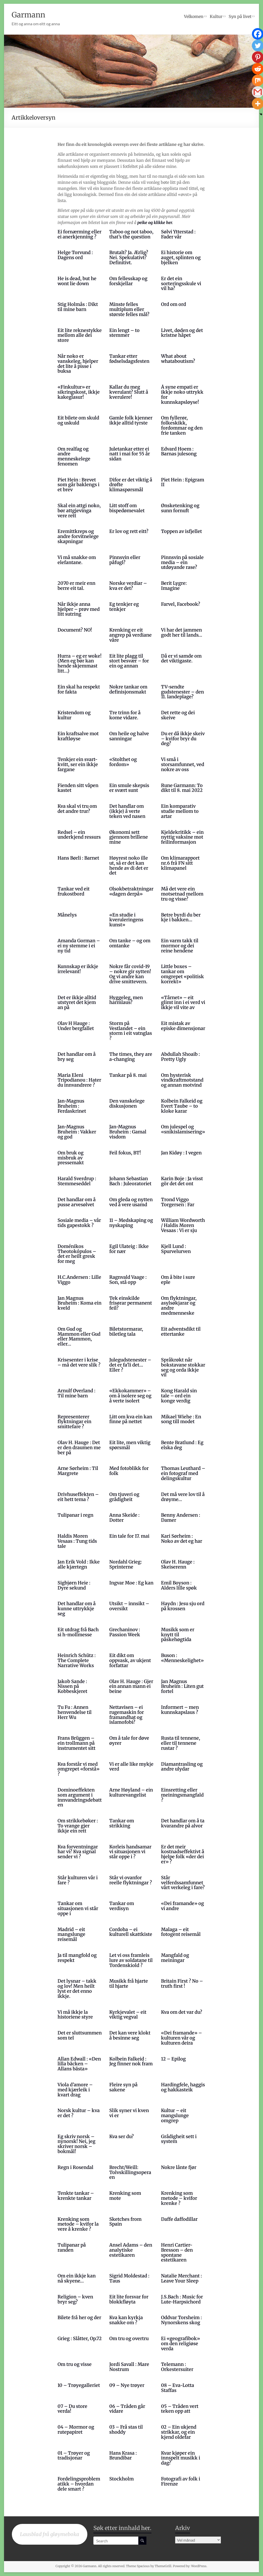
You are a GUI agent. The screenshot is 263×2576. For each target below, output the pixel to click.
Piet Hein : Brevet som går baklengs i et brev (78, 485)
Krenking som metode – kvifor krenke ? (179, 2198)
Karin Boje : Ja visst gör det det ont (182, 1181)
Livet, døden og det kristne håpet (182, 332)
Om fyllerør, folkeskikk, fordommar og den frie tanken (182, 425)
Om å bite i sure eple (178, 1279)
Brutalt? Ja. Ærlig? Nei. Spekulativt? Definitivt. (128, 257)
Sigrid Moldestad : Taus (129, 2278)
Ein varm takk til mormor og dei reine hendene (179, 946)
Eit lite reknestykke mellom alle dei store (80, 335)
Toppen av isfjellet (181, 531)
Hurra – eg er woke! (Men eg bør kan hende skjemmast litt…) (79, 663)
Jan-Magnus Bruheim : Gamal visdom (127, 1132)
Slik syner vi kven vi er (129, 2113)
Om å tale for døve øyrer (129, 1740)
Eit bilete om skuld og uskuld (78, 420)
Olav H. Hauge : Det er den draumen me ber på (79, 1447)
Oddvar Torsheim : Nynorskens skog (181, 2320)
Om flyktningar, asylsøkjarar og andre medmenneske (179, 1305)
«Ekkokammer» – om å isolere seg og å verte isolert (130, 1396)
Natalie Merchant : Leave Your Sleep (181, 2278)
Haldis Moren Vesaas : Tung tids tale (77, 1541)
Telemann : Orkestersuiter (177, 2366)
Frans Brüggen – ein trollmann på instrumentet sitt (76, 1743)
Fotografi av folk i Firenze (180, 2481)
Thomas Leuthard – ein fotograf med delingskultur (183, 1473)
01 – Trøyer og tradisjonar (74, 2455)
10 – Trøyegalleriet (79, 2385)
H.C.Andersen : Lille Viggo (79, 1279)
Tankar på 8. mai (128, 1075)
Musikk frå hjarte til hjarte (128, 1983)
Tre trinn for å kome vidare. (125, 715)
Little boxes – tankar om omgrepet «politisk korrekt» (182, 974)
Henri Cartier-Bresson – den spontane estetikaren (177, 2252)
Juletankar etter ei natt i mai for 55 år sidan (129, 454)
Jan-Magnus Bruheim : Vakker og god (77, 1132)
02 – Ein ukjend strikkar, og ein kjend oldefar (178, 2432)
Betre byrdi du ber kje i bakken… (181, 917)
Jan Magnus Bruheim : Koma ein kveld (79, 1303)
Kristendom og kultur (74, 715)
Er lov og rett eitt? (128, 531)
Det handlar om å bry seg (77, 1056)
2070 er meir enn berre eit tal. (76, 585)
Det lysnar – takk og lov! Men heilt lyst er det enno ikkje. (77, 1988)
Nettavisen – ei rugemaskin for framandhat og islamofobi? (126, 1714)
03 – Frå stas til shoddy (126, 2429)
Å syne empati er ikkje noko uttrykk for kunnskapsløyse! (182, 394)
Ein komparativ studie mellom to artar (180, 811)
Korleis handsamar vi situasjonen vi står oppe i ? (130, 1852)
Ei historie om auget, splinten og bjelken (181, 257)
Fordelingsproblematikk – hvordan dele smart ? (79, 2484)
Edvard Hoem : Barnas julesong (179, 451)
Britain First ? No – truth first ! (182, 1983)
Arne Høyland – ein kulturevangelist (131, 1792)
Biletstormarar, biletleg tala (126, 1331)
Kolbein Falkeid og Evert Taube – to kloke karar (181, 1106)
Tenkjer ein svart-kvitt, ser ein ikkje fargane (78, 764)
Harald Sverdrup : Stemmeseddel (77, 1181)
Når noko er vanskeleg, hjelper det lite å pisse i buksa (78, 363)
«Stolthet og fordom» (123, 761)
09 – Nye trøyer (126, 2385)
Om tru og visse (75, 2364)
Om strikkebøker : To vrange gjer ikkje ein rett (78, 1826)
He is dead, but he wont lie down (77, 281)
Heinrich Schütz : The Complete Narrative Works (77, 1660)
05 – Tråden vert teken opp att (179, 2408)
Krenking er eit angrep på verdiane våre (130, 635)
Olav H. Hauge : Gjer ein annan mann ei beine (131, 1686)
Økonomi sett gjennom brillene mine (128, 837)
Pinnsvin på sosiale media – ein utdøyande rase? (182, 562)
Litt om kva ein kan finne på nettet (130, 1419)
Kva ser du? (121, 2136)
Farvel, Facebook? (180, 604)
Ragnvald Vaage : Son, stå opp (128, 1279)
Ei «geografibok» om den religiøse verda (180, 2343)
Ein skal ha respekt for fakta (79, 689)
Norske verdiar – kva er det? (128, 585)
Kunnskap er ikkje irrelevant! (78, 969)
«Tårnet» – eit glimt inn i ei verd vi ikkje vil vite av (183, 1003)
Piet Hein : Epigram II (182, 482)
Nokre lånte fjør (178, 2167)
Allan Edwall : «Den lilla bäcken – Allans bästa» (79, 2064)
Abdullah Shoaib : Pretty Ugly (180, 1056)
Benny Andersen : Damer (180, 1517)
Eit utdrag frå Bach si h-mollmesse (78, 1632)
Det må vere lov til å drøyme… (183, 1496)
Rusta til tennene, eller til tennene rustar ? (180, 1743)
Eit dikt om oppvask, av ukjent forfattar (130, 1660)
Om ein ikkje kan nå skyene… (77, 2278)
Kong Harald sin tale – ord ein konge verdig (179, 1396)
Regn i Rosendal (75, 2167)
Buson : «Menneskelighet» (182, 1657)
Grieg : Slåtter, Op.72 (80, 2338)
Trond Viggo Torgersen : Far (177, 1202)
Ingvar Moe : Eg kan (131, 1583)
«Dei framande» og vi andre (182, 1905)
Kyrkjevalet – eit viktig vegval (127, 2014)
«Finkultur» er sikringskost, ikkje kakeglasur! (79, 392)
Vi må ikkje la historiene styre (75, 2014)
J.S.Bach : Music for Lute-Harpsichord (182, 2299)
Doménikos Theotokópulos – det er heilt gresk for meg (77, 1253)
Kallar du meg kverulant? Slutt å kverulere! (128, 392)
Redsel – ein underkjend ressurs (79, 834)
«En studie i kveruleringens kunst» (126, 920)
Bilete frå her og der (79, 2317)
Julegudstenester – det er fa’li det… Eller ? (130, 1365)
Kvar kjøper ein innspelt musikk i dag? (180, 2458)
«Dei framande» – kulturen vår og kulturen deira (181, 2038)
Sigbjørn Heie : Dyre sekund (74, 1585)
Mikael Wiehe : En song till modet (181, 1419)
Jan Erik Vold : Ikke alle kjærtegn (79, 1564)
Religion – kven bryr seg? (75, 2299)
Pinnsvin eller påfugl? (124, 559)
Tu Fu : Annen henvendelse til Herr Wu (75, 1712)
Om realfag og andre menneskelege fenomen (74, 456)
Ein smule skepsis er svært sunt (129, 787)
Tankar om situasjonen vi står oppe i (78, 1908)
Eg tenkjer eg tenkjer (124, 606)
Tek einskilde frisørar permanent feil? (130, 1303)
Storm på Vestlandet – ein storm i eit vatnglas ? (130, 1030)
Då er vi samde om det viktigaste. (181, 658)
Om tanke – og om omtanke (129, 943)
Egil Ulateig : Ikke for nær (129, 1248)
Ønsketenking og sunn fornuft (180, 508)
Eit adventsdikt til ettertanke (181, 1331)
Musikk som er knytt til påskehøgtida (177, 1635)
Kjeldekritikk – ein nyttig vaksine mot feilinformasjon (182, 837)
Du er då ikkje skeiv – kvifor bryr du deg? (183, 739)
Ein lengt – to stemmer (124, 332)
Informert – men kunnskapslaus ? (180, 1709)
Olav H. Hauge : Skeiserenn (178, 1564)
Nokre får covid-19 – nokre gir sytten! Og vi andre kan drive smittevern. (130, 974)
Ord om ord (173, 304)
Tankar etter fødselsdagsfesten (129, 358)
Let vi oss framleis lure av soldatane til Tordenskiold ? (131, 1960)
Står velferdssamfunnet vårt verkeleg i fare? (183, 1883)
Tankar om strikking (121, 1823)
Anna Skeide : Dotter (124, 1517)
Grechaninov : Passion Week (124, 1632)
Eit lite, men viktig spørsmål (129, 1445)
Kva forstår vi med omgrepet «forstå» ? (78, 1769)
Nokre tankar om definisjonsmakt (128, 689)
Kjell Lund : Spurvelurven (176, 1248)
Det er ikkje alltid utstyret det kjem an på (77, 1003)
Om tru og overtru (129, 2338)
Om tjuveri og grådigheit (124, 1496)
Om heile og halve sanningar (129, 736)
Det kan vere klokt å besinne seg (129, 2035)
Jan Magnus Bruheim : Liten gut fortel (182, 1686)
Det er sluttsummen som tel (80, 2035)
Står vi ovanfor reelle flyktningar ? (130, 1880)
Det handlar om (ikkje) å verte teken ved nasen (127, 811)
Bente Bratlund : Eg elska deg (182, 1445)
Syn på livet (240, 16)
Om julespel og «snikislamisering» (183, 1129)
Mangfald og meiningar (175, 1957)
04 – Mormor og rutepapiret (76, 2429)
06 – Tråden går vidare (127, 2408)
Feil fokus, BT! (125, 1153)
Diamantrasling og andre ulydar (182, 1766)
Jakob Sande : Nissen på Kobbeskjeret (72, 1686)
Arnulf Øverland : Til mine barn (76, 1393)
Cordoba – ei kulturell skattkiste (130, 1932)
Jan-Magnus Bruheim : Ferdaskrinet (72, 1106)
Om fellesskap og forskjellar (128, 281)
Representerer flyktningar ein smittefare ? (74, 1422)
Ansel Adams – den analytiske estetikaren (130, 2250)
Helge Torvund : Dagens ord (75, 255)
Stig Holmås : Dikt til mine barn (78, 306)
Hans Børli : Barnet (78, 858)
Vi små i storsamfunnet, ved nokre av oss (182, 764)
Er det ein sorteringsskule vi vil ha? (181, 284)
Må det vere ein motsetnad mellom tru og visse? (182, 894)
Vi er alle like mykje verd (131, 1766)
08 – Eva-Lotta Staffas (177, 2387)
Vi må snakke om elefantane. (77, 559)
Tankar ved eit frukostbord (74, 891)
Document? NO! (75, 630)
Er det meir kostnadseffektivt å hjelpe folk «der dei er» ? (182, 1854)
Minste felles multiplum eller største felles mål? (129, 309)
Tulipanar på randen (72, 2247)
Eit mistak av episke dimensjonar (183, 1025)
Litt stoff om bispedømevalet (127, 508)
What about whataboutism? (178, 358)
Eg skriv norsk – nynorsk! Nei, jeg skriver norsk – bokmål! (76, 2144)
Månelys (67, 915)
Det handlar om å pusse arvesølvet (77, 1202)
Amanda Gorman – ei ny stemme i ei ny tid (79, 946)
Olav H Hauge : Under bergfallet (76, 1025)
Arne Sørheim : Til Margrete (78, 1470)
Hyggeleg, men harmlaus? (126, 1000)
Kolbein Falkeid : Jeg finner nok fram (131, 2061)
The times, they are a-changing (130, 1056)
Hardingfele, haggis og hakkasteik (183, 2087)
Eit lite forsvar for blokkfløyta (128, 2299)
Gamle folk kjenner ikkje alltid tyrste (130, 420)
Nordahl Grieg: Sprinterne (125, 1564)
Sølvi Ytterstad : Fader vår (178, 234)
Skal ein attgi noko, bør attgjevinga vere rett (79, 511)
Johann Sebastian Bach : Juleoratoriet (130, 1181)
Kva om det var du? (181, 2012)
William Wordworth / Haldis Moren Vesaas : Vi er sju (183, 1225)
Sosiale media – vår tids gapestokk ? (79, 1222)
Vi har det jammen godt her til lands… (181, 632)
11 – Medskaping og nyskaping (131, 1222)
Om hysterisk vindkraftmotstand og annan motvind (182, 1080)
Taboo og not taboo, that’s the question (131, 234)
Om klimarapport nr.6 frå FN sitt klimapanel (180, 863)
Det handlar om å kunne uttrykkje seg (77, 1609)
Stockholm (121, 2479)
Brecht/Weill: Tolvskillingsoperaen (130, 2172)
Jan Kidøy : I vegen (181, 1153)
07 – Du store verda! (72, 2408)
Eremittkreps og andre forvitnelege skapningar (78, 536)
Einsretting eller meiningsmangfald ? (182, 1795)
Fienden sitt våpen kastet (78, 787)
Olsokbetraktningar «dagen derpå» (131, 891)
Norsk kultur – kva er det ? (79, 2113)
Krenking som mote (125, 2195)
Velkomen (193, 16)
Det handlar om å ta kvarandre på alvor (182, 1823)
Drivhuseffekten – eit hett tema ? (78, 1496)
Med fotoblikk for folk (129, 1470)
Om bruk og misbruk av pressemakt (71, 1158)
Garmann (32, 14)
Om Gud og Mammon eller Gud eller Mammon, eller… (79, 1336)
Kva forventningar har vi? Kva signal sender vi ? (78, 1852)
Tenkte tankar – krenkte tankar (76, 2195)
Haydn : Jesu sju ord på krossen (182, 1606)
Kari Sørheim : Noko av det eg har (181, 1538)
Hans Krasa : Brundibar (123, 2455)
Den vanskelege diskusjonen (127, 1103)
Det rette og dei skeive (178, 715)
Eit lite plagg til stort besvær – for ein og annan (129, 661)
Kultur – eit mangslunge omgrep (175, 2115)
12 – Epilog (173, 2059)
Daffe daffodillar (179, 2219)
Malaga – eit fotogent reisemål (181, 1932)
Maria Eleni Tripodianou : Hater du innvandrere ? (79, 1080)
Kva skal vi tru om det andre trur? (77, 808)
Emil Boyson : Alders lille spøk (179, 1585)
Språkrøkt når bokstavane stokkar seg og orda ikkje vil (183, 1367)
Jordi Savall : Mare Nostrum (129, 2366)
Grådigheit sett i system (179, 2139)
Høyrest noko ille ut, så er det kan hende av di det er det (128, 865)
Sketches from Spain (125, 2221)
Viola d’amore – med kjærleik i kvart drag (75, 2090)
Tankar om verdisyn (121, 1905)
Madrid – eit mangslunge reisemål (71, 1934)
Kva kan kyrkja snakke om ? (126, 2320)
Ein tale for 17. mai (129, 1536)
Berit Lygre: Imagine (174, 585)
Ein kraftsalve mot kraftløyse (78, 736)
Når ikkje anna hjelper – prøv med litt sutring (79, 609)
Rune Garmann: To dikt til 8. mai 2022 (182, 787)
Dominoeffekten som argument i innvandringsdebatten (80, 1797)
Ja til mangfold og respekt (77, 1957)
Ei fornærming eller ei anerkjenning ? (79, 234)
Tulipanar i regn (75, 1515)
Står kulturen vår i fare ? (78, 1880)
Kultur (216, 16)
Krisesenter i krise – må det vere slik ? (79, 1362)
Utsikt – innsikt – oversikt (129, 1606)
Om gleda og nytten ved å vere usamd (131, 1202)
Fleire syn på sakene (123, 2087)
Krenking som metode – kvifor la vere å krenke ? (78, 2224)
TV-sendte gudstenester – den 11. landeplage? (182, 692)
